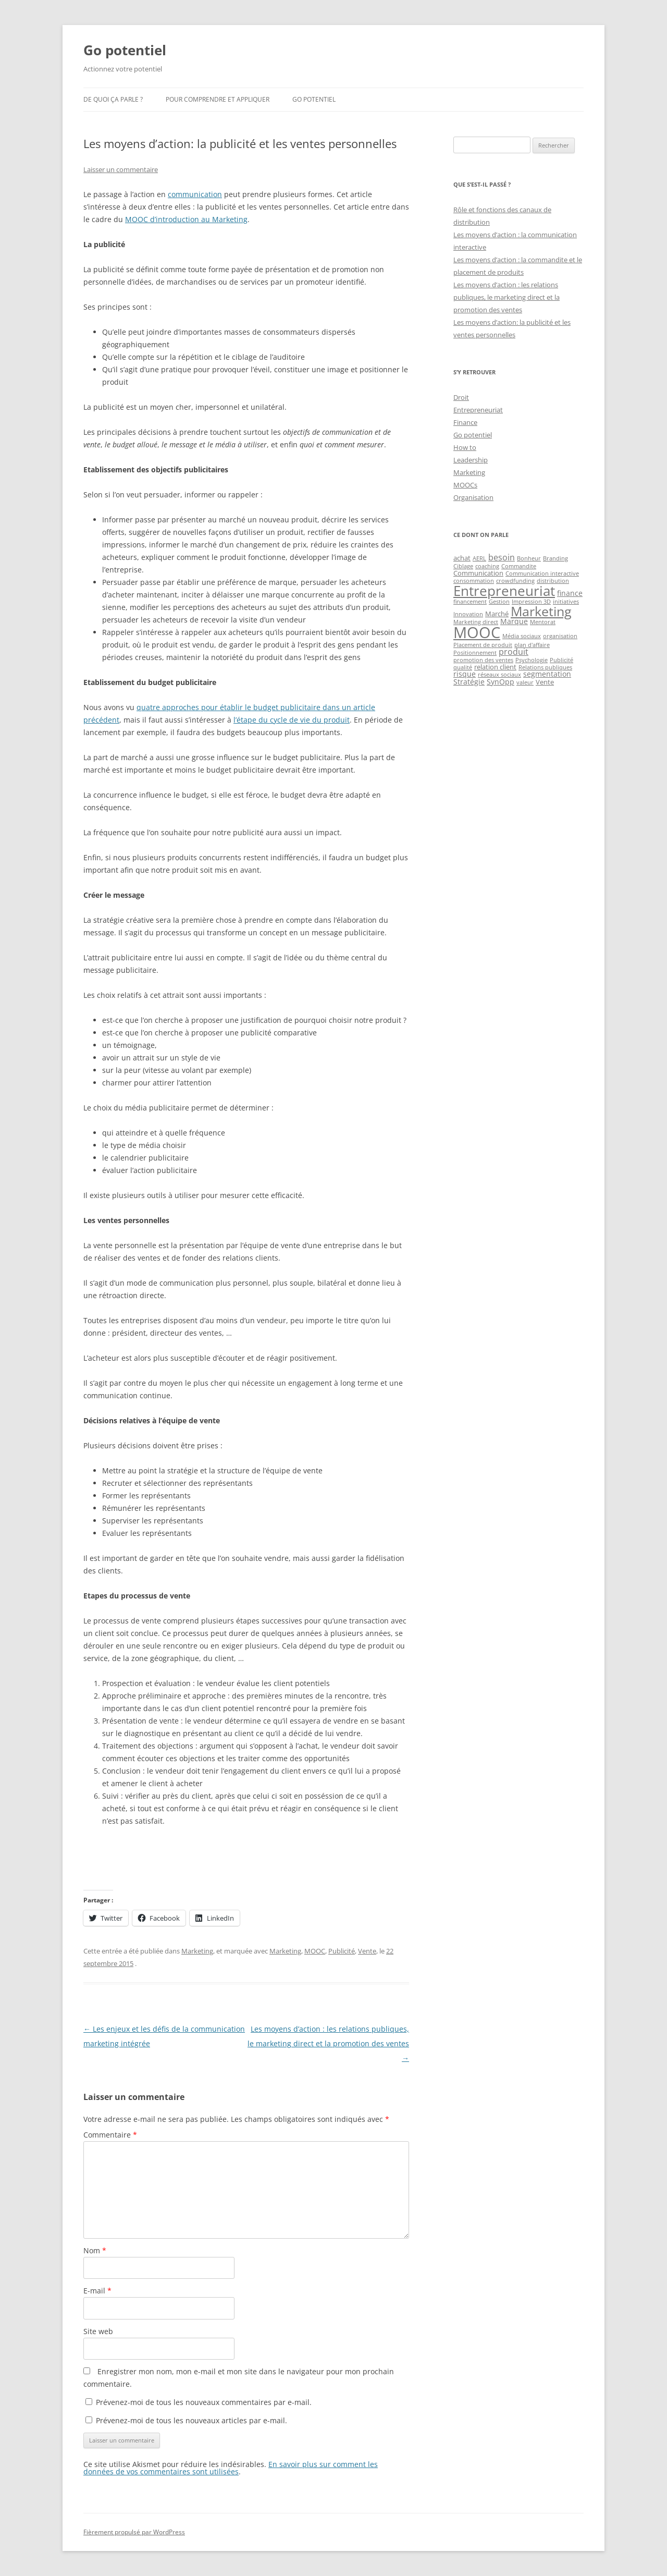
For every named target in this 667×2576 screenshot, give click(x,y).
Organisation (473, 497)
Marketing (197, 1951)
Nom (94, 2250)
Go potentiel (124, 50)
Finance (465, 422)
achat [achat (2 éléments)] (462, 558)
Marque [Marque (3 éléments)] (514, 621)
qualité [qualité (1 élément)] (462, 667)
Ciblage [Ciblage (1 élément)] (463, 566)
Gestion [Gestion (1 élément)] (499, 601)
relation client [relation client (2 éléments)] (495, 667)
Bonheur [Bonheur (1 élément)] (529, 558)
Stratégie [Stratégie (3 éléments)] (469, 682)
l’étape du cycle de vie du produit (291, 720)
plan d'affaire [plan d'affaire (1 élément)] (532, 645)
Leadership (470, 460)
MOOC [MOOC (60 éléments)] (476, 632)
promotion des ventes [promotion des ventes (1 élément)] (483, 660)
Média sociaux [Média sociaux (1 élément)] (521, 636)
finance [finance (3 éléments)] (570, 593)
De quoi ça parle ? (113, 99)
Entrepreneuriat (478, 409)
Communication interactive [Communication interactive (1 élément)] (542, 573)
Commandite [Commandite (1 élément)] (518, 566)
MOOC (314, 1951)
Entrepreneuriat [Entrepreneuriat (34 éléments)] (504, 590)
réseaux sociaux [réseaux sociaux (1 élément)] (499, 674)
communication (195, 194)
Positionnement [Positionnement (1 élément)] (475, 652)
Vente (367, 1951)
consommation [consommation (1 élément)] (473, 580)
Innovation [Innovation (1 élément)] (468, 614)
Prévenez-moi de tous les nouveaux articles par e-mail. (191, 2420)
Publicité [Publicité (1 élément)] (561, 660)
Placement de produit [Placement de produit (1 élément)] (482, 645)
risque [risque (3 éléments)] (464, 674)
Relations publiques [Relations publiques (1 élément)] (545, 667)
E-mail (97, 2291)
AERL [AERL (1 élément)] (479, 558)
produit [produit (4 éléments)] (513, 651)
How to (464, 447)
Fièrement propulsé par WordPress (134, 2532)
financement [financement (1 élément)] (470, 601)
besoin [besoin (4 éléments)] (501, 557)
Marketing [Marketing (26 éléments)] (541, 611)
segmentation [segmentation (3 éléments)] (547, 674)
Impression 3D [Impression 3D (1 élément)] (531, 601)
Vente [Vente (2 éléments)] (545, 682)
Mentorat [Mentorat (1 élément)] (542, 622)
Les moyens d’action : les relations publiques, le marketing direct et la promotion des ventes (328, 2043)
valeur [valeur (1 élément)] (525, 682)
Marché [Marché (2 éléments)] (497, 613)
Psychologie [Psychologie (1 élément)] (531, 660)
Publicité (341, 1951)
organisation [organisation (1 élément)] (560, 636)
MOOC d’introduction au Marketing (186, 219)
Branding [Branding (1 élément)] (555, 558)
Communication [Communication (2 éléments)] (478, 573)
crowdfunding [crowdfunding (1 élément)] (515, 580)
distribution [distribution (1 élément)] (553, 580)
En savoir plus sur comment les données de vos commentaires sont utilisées (230, 2467)
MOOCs (465, 485)
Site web (98, 2331)
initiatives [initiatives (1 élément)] (566, 601)
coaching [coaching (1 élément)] (487, 566)
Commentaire (110, 2135)
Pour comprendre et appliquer (217, 99)
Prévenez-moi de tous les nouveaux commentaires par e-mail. (204, 2402)
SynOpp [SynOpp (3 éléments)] (500, 682)
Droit (461, 397)
